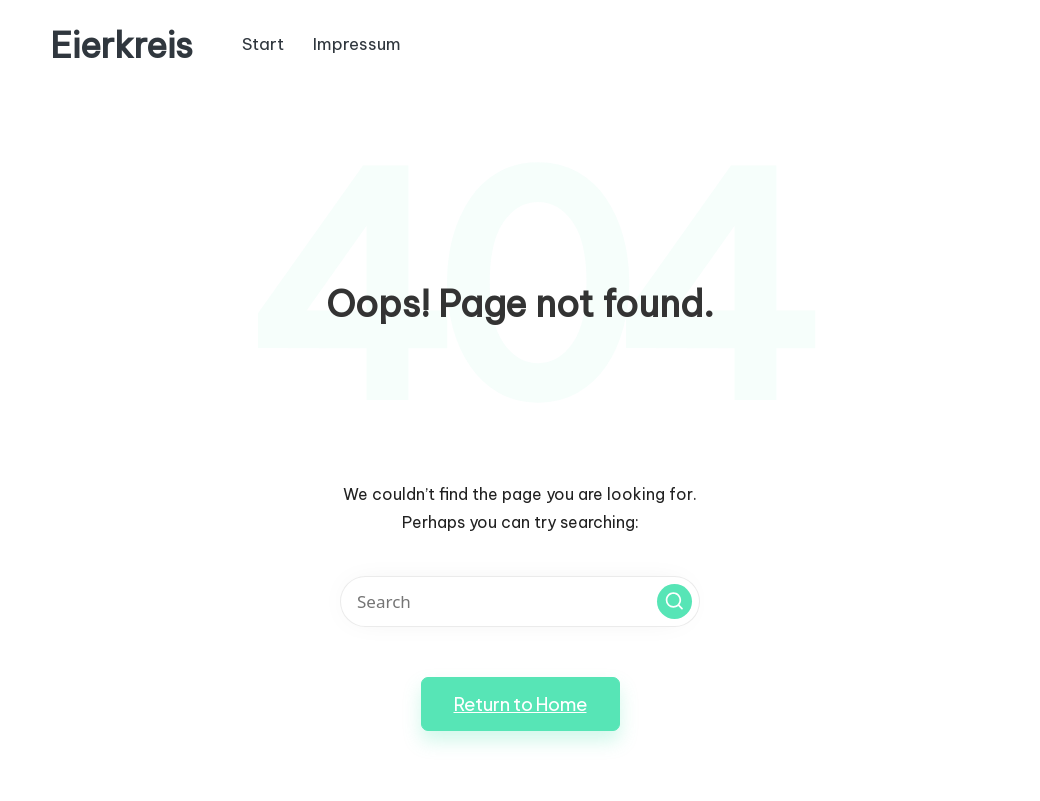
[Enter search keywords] (520, 601)
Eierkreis (121, 45)
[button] (674, 601)
